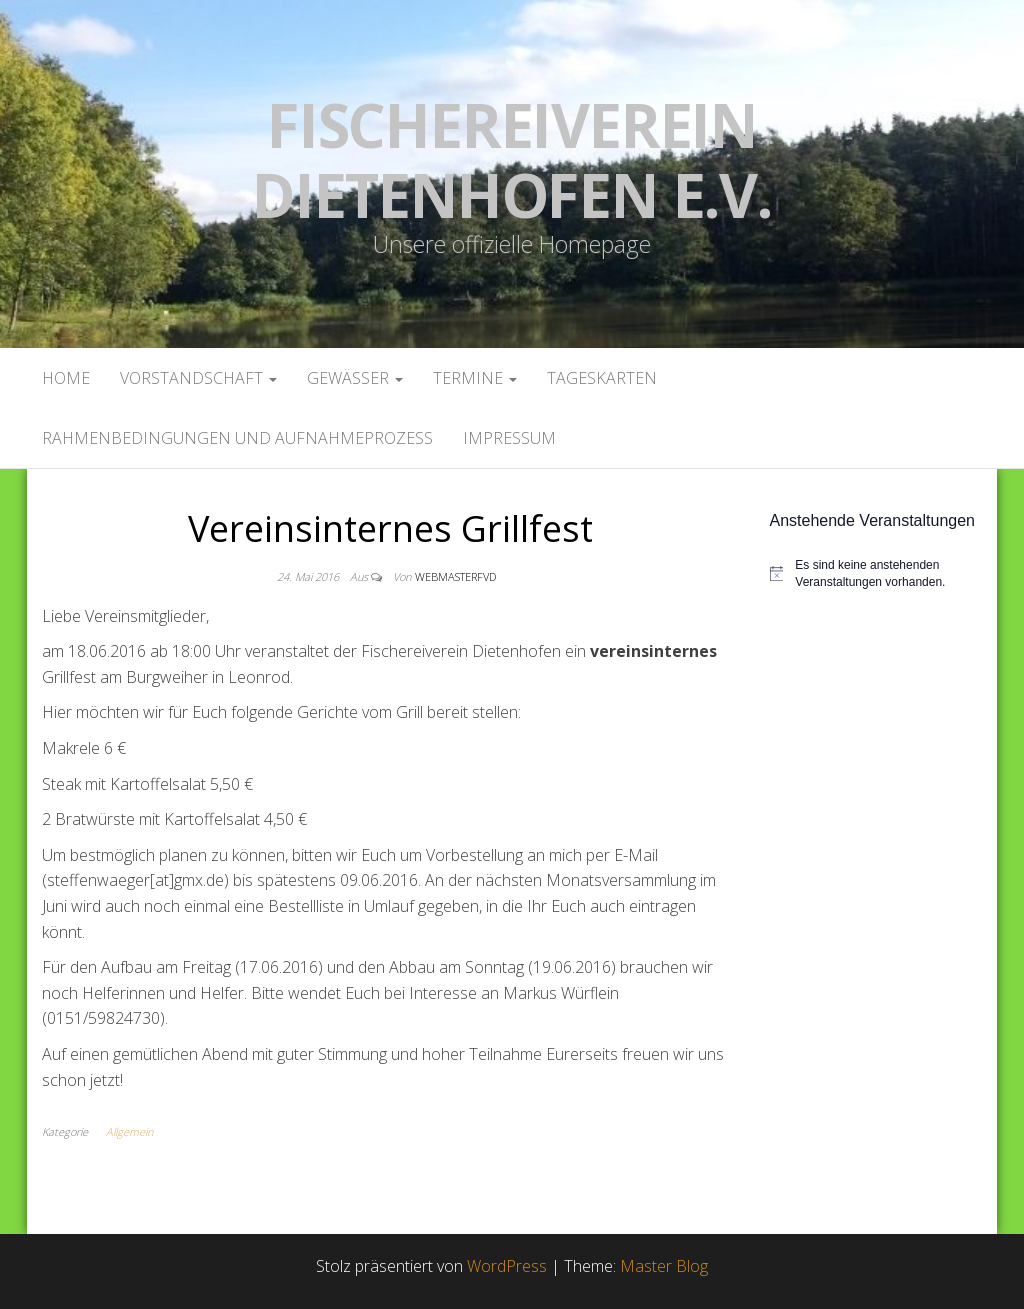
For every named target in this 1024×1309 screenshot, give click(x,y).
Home (66, 378)
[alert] (876, 573)
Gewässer (355, 378)
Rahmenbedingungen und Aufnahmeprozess (237, 438)
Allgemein (129, 1131)
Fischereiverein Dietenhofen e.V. (512, 160)
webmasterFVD (455, 576)
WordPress (507, 1266)
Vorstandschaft (198, 378)
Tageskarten (602, 378)
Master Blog (664, 1266)
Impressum (509, 438)
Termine (475, 378)
